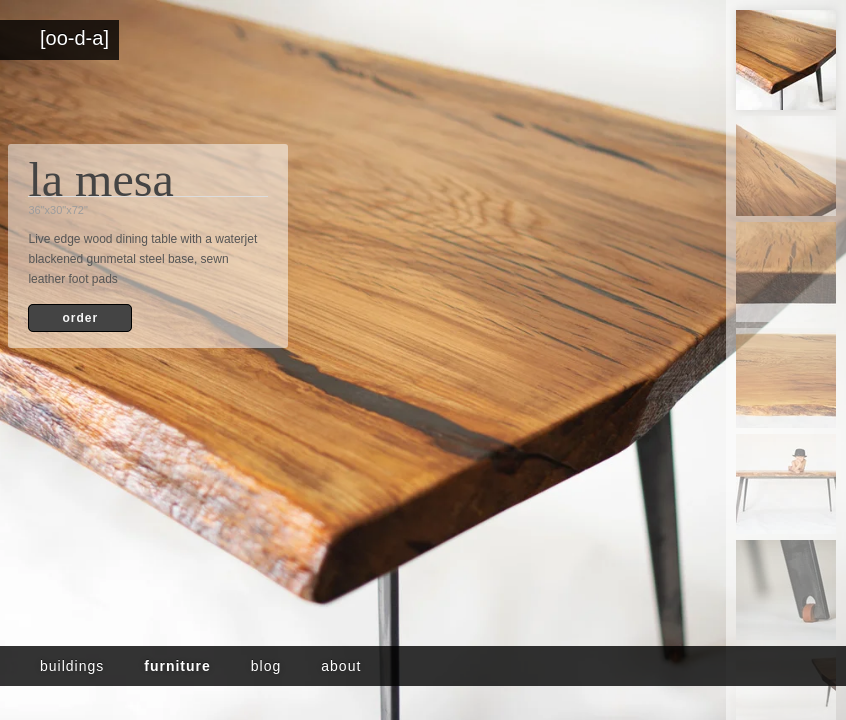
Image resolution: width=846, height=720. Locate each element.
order (80, 318)
